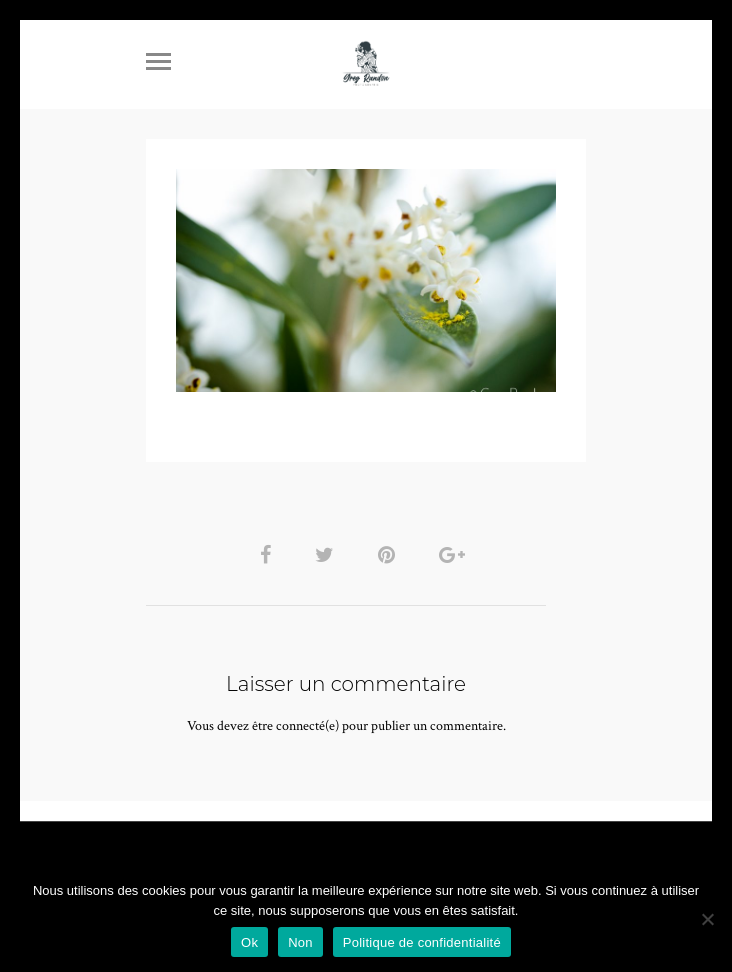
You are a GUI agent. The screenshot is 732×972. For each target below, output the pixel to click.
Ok (249, 942)
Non (300, 942)
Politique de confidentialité (422, 942)
